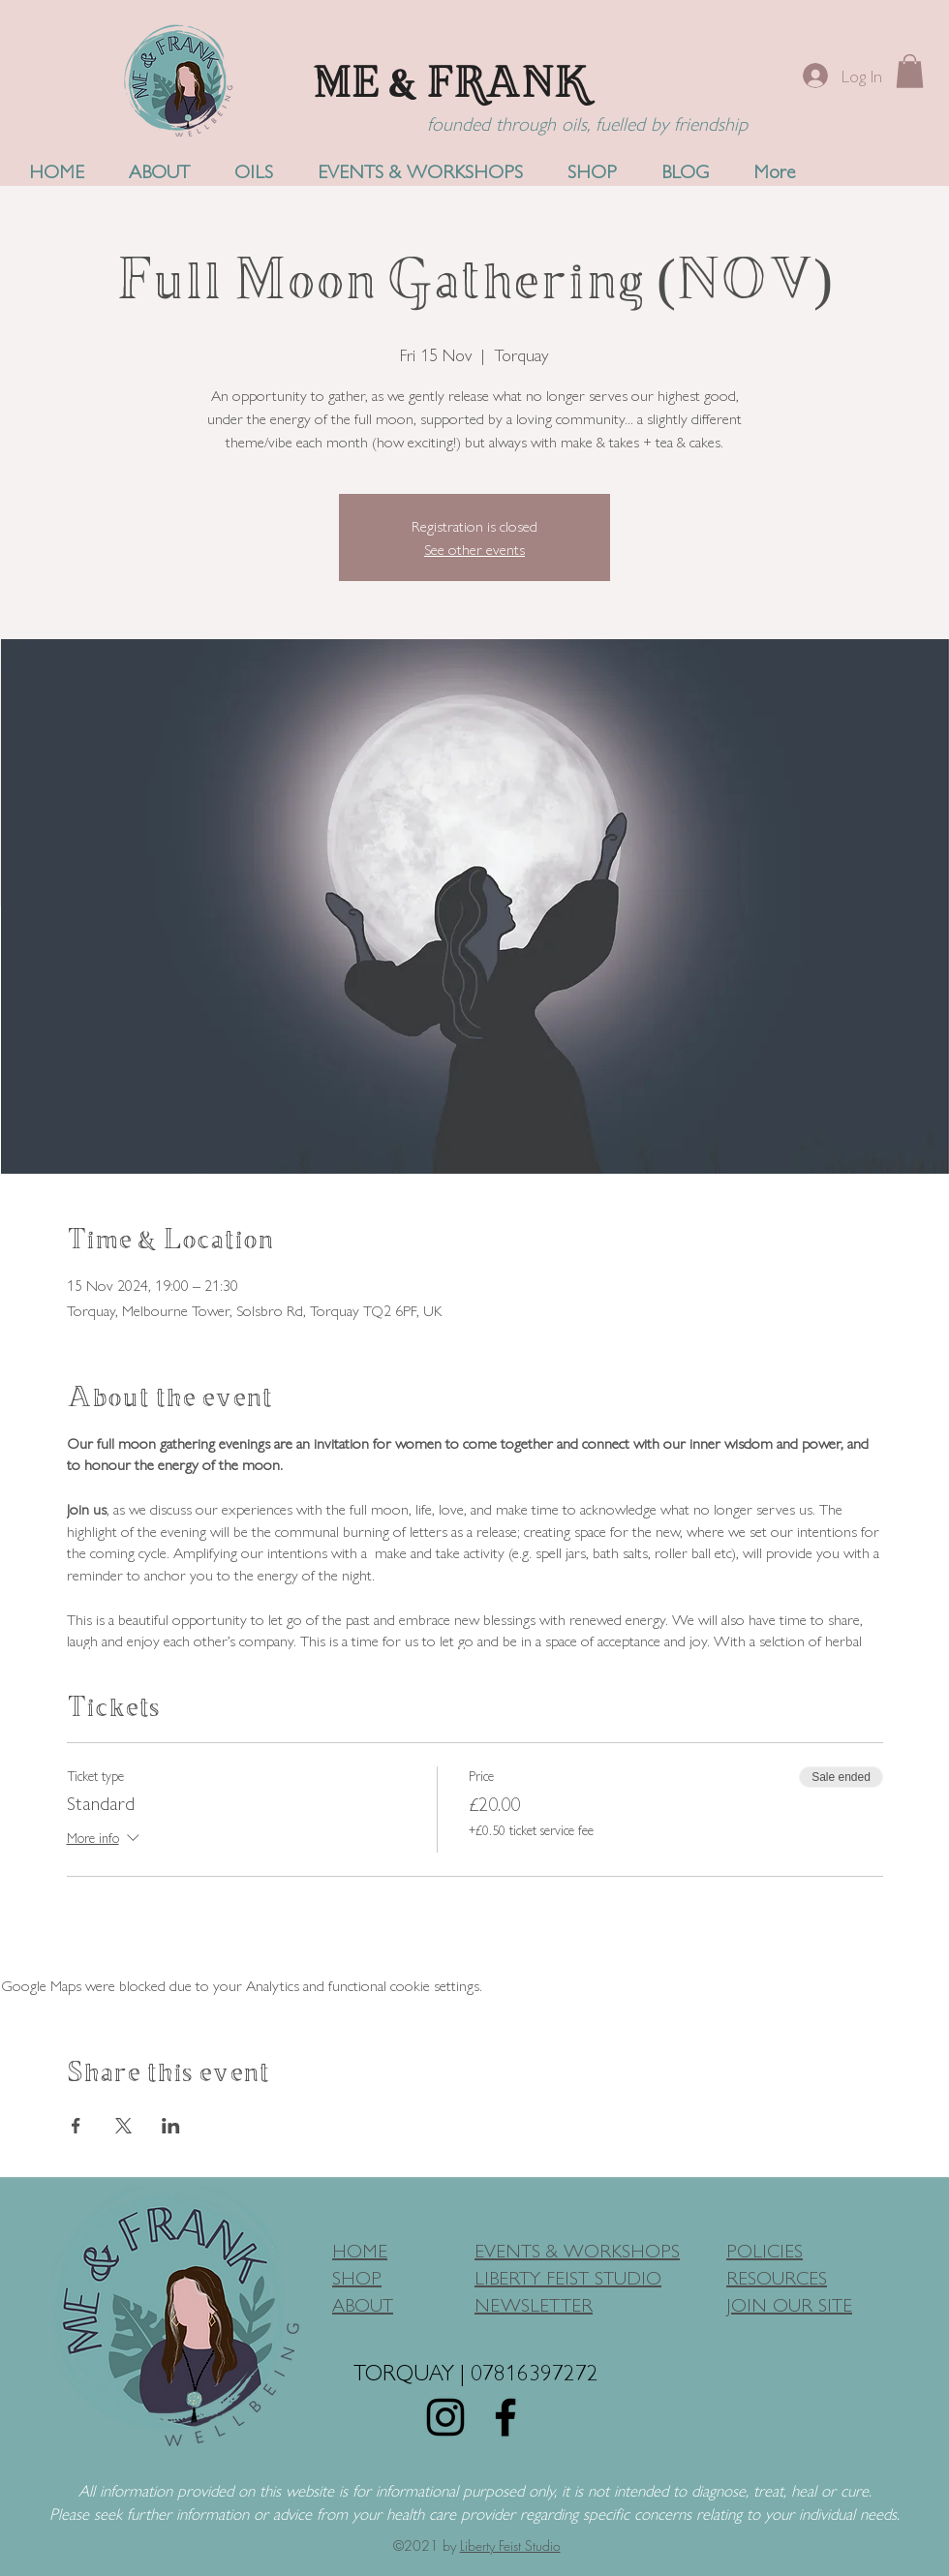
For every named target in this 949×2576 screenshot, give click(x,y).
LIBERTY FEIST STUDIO (567, 2276)
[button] (910, 71)
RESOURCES (776, 2276)
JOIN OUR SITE (789, 2303)
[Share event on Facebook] (76, 2125)
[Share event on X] (123, 2125)
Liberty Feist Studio (510, 2545)
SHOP (357, 2276)
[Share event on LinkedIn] (171, 2125)
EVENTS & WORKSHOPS (577, 2249)
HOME (359, 2249)
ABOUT (362, 2303)
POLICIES (764, 2249)
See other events (474, 548)
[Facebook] (505, 2417)
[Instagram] (445, 2417)
